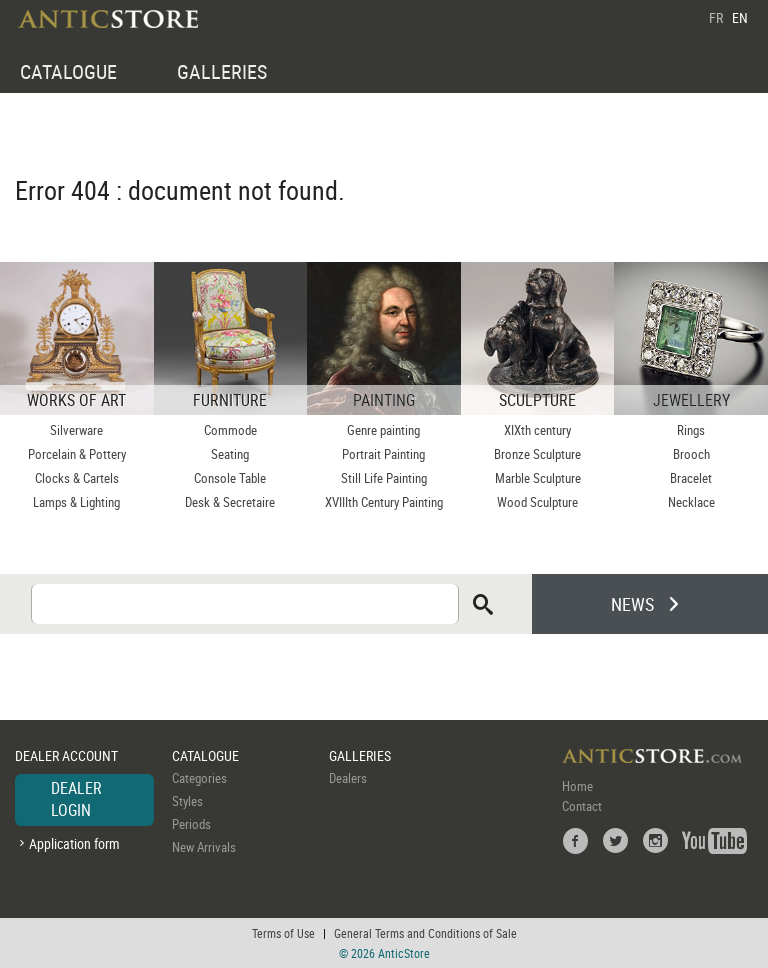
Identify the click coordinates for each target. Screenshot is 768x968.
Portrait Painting (383, 454)
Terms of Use (283, 933)
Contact (582, 806)
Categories (199, 778)
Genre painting (383, 430)
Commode (230, 430)
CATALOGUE (68, 71)
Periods (191, 824)
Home (577, 786)
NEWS (632, 604)
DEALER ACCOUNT (66, 755)
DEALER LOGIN (76, 799)
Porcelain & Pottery (77, 454)
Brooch (691, 454)
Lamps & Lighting (76, 502)
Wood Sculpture (537, 502)
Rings (691, 430)
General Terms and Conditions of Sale (425, 933)
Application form (74, 843)
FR (716, 17)
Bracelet (691, 478)
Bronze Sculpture (537, 454)
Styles (187, 801)
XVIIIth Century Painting (384, 502)
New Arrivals (204, 847)
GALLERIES (222, 71)
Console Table (230, 478)
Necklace (691, 502)
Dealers (348, 778)
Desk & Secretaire (230, 502)
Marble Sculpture (538, 478)
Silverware (76, 430)
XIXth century (537, 430)
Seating (230, 454)
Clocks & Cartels (77, 478)
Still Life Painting (384, 478)
